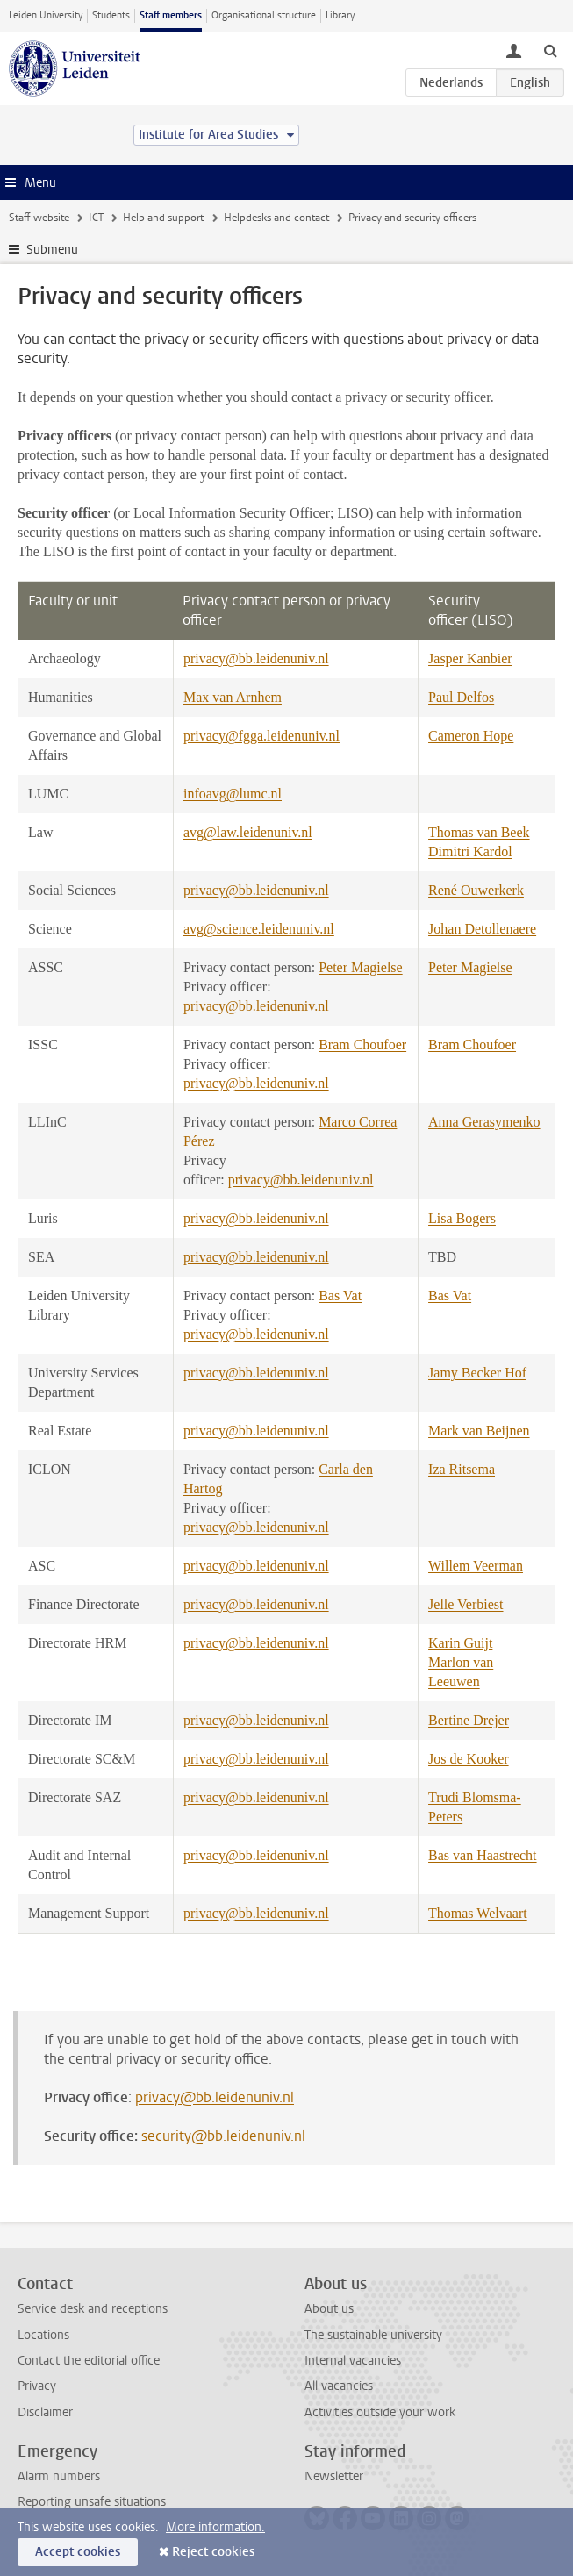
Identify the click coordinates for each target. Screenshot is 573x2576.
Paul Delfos (461, 697)
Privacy (37, 2386)
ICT (96, 218)
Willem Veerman (475, 1565)
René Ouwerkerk (476, 890)
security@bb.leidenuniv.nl (223, 2136)
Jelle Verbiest (465, 1604)
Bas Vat (340, 1295)
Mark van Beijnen (479, 1430)
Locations (43, 2335)
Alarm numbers (59, 2476)
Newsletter (333, 2476)
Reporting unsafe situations (92, 2502)
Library (340, 15)
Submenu (52, 249)
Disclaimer (45, 2412)
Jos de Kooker (468, 1758)
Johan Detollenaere (482, 928)
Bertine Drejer (468, 1720)
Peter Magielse (361, 967)
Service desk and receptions (93, 2309)
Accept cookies (77, 2552)
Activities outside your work (379, 2412)
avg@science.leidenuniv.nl (258, 928)
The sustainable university (373, 2335)
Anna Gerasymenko (484, 1121)
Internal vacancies (352, 2360)
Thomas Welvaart (477, 1913)
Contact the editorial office (89, 2360)
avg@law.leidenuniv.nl (247, 832)
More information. (215, 2527)
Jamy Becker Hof (477, 1372)
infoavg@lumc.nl (232, 793)
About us (329, 2309)
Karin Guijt (460, 1642)
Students (111, 15)
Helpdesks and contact (276, 218)
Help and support (163, 218)
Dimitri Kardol (470, 851)
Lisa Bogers (462, 1218)
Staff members (171, 15)
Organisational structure (263, 15)
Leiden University (45, 15)
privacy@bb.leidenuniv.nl (256, 658)
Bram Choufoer (362, 1044)
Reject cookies (213, 2552)
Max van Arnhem (232, 697)
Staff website (39, 218)
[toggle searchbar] (550, 50)
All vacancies (338, 2386)
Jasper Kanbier (470, 658)
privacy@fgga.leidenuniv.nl (261, 735)
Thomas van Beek (479, 832)
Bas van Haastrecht (482, 1855)
